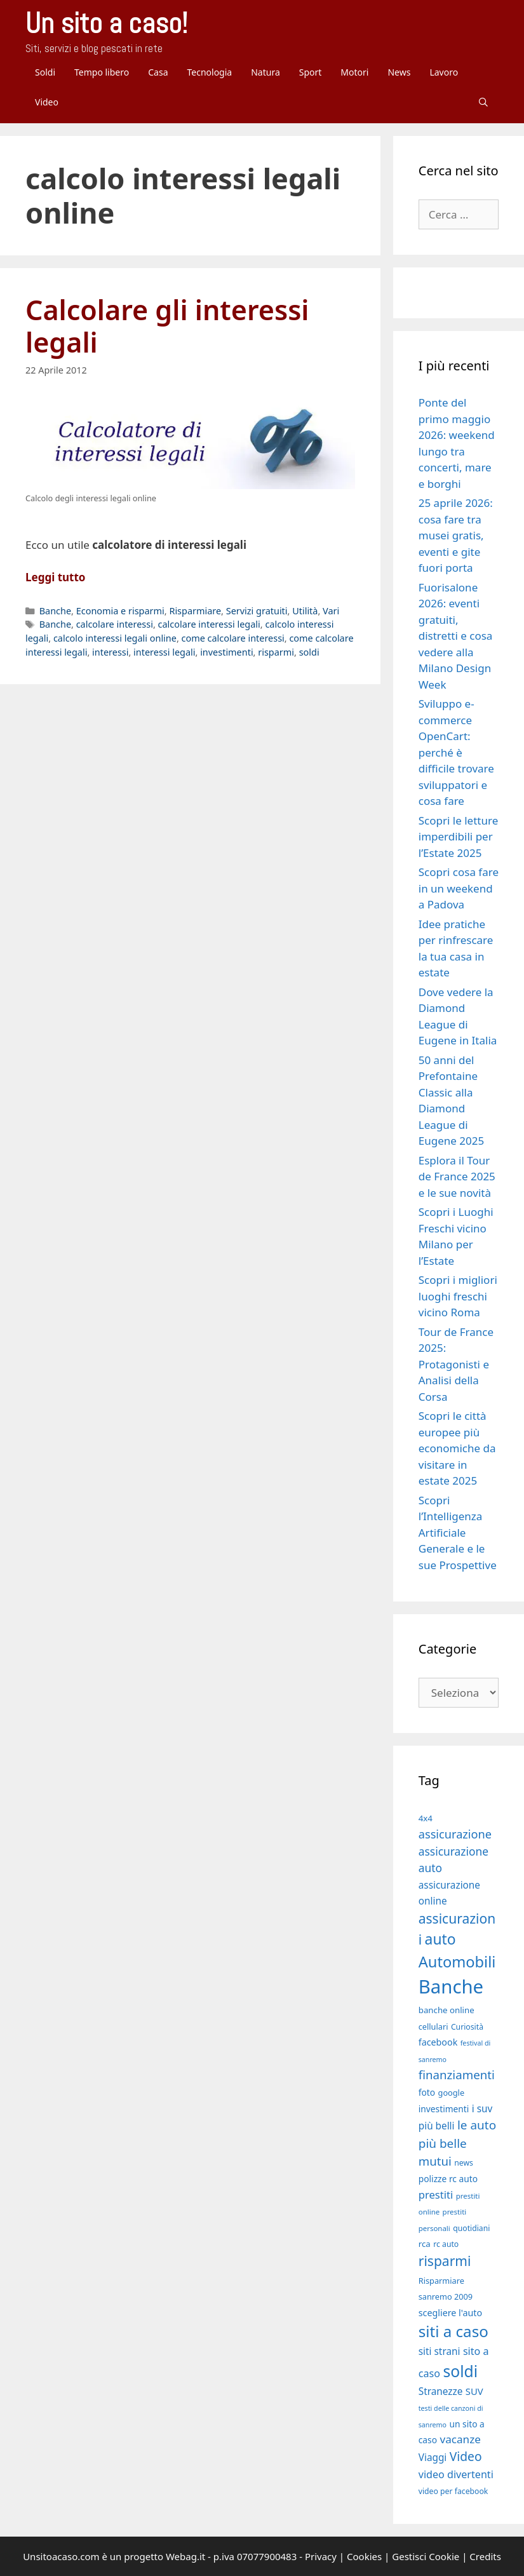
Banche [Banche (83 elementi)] (451, 1986)
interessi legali (164, 652)
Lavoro (443, 72)
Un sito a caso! (106, 23)
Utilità (305, 611)
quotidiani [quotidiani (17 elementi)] (471, 2228)
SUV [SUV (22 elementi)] (474, 2391)
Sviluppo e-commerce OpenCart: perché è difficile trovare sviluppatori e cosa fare (456, 752)
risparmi (276, 652)
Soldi (45, 72)
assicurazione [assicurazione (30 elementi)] (455, 1834)
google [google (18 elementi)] (451, 2092)
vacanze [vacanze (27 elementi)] (460, 2439)
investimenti (226, 652)
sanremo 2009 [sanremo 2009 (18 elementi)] (446, 2296)
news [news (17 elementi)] (463, 2162)
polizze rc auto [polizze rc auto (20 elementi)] (448, 2179)
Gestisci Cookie (425, 2556)
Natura (265, 72)
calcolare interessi (114, 624)
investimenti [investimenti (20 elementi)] (444, 2109)
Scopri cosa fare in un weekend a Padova (459, 888)
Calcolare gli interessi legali (167, 326)
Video (46, 102)
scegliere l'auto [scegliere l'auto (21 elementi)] (450, 2313)
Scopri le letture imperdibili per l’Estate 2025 (458, 836)
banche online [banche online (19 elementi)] (446, 2010)
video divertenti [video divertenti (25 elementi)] (456, 2474)
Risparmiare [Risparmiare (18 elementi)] (441, 2280)
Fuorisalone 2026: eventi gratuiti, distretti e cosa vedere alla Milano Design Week (456, 636)
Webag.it (185, 2556)
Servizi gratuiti (257, 611)
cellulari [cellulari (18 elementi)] (433, 2026)
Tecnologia (209, 72)
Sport (310, 72)
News (398, 72)
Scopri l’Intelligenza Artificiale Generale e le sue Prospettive (458, 1532)
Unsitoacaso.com (61, 2556)
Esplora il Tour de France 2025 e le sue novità (457, 1176)
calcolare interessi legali (209, 624)
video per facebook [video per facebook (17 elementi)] (453, 2491)
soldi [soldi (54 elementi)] (460, 2371)
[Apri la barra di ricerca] (483, 102)
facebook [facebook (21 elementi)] (438, 2042)
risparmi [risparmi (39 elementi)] (445, 2261)
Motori (354, 72)
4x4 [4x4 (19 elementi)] (426, 1818)
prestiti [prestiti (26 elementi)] (436, 2194)
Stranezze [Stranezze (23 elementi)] (441, 2391)
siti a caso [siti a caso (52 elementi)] (453, 2331)
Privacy (321, 2556)
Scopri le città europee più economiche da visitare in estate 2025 (457, 1448)
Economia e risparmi (120, 611)
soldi (309, 652)
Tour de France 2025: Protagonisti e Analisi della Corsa (456, 1364)
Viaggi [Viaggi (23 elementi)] (433, 2457)
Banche (55, 611)
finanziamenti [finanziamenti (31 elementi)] (457, 2074)
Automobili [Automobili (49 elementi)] (457, 1962)
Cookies (364, 2556)
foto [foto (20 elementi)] (427, 2092)
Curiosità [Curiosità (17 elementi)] (467, 2026)
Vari (331, 611)
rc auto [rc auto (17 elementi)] (446, 2244)
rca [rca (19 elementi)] (425, 2243)
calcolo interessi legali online (115, 638)
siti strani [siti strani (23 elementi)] (439, 2351)
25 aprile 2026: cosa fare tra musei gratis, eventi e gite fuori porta (456, 535)
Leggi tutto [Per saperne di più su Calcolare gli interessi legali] (55, 577)
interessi (110, 652)
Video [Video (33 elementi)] (466, 2456)
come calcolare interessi (233, 638)
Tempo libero (101, 72)
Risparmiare (195, 611)
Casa (158, 72)
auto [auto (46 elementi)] (440, 1939)
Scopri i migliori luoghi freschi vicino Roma (458, 1295)
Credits (485, 2556)
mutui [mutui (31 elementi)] (435, 2161)
